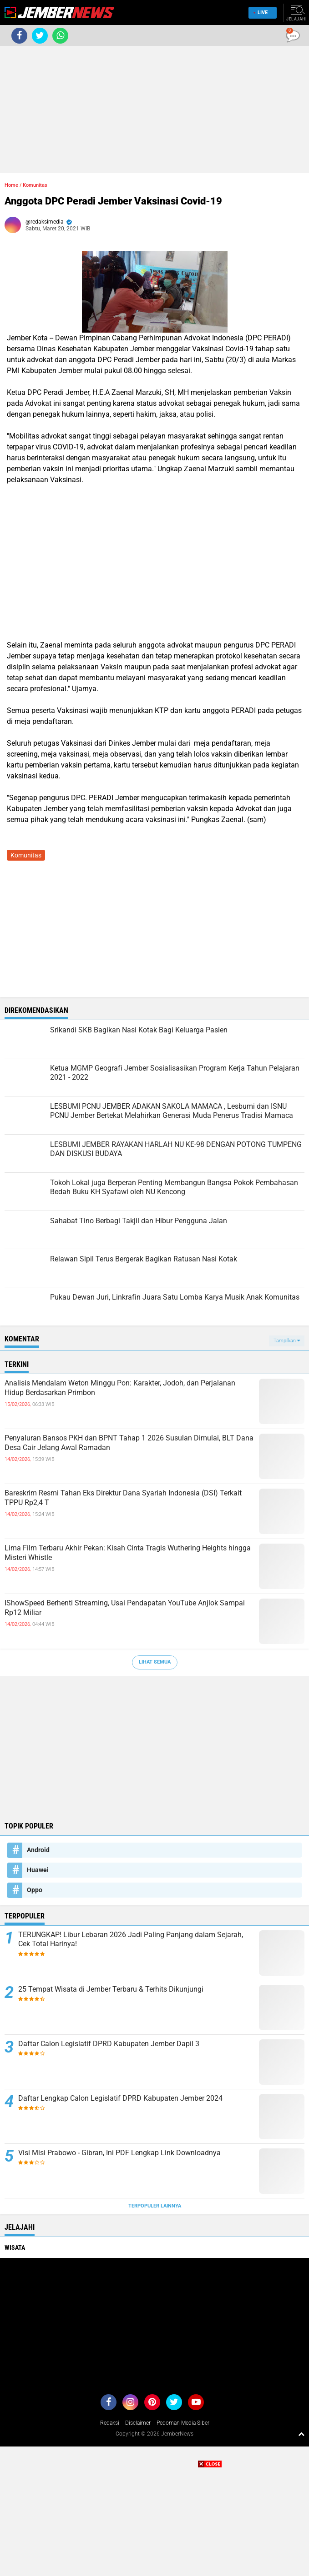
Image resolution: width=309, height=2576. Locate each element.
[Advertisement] (154, 109)
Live (261, 12)
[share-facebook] (19, 36)
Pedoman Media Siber (183, 2423)
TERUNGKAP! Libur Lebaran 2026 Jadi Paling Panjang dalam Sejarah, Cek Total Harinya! (130, 1939)
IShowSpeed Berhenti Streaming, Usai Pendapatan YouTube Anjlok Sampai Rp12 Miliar (125, 1608)
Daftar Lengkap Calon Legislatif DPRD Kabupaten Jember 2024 (120, 2098)
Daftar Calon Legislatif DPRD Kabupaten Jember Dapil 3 (108, 2043)
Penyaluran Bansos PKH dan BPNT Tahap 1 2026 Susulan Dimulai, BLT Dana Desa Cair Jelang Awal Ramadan (129, 1443)
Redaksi (109, 2423)
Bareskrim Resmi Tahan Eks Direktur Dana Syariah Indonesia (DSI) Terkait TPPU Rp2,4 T (123, 1498)
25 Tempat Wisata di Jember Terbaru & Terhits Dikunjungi (110, 1989)
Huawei (38, 1869)
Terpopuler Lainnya (154, 2206)
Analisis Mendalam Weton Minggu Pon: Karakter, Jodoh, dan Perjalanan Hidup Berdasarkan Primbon (120, 1388)
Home (11, 185)
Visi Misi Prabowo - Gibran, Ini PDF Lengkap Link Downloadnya (119, 2152)
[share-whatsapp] (60, 36)
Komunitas (35, 185)
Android (38, 1850)
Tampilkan (287, 1341)
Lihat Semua (155, 1662)
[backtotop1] (301, 2434)
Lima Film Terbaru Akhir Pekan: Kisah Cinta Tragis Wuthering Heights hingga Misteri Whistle (128, 1553)
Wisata (15, 2247)
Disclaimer (138, 2423)
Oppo (34, 1889)
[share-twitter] (40, 36)
